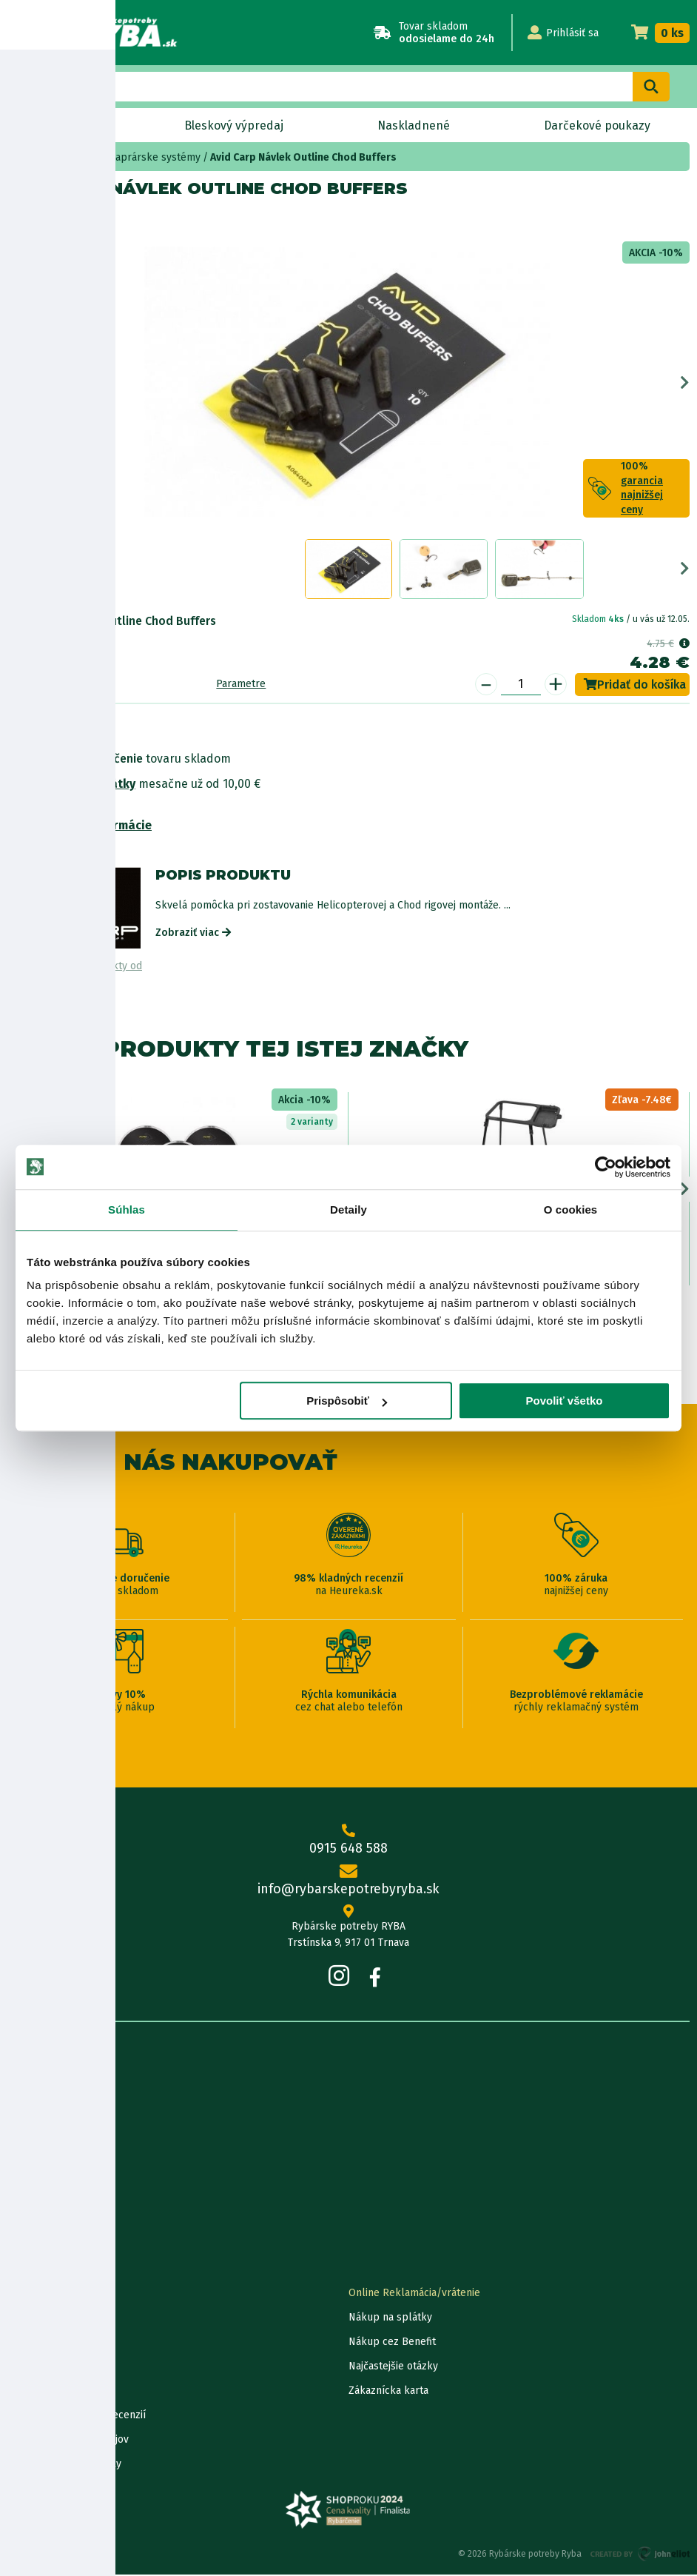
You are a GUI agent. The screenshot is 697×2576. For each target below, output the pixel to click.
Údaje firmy (34, 2136)
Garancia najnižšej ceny (61, 2343)
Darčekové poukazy (596, 125)
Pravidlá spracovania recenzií (76, 2416)
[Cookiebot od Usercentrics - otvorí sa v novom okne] (605, 1167)
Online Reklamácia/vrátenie (414, 2294)
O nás (20, 2087)
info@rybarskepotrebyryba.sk (348, 1882)
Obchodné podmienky (59, 2160)
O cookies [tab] (571, 1209)
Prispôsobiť (346, 1400)
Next (685, 383)
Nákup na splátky (85, 785)
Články (23, 2184)
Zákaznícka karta (388, 2392)
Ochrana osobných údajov (68, 2441)
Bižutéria (79, 157)
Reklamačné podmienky (64, 2465)
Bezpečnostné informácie (79, 827)
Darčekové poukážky (56, 2367)
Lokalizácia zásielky (53, 2318)
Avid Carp (70, 220)
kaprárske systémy (155, 157)
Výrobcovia (33, 2233)
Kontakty (28, 2294)
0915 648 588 (348, 1842)
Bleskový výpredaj (233, 125)
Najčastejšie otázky (393, 2367)
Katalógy (28, 2209)
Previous (12, 383)
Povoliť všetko (564, 1400)
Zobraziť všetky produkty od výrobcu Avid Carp (74, 974)
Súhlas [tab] (126, 1209)
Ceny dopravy (39, 2392)
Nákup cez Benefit (392, 2343)
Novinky (69, 125)
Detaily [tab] (348, 1209)
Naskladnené (413, 125)
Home (36, 157)
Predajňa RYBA (41, 2111)
